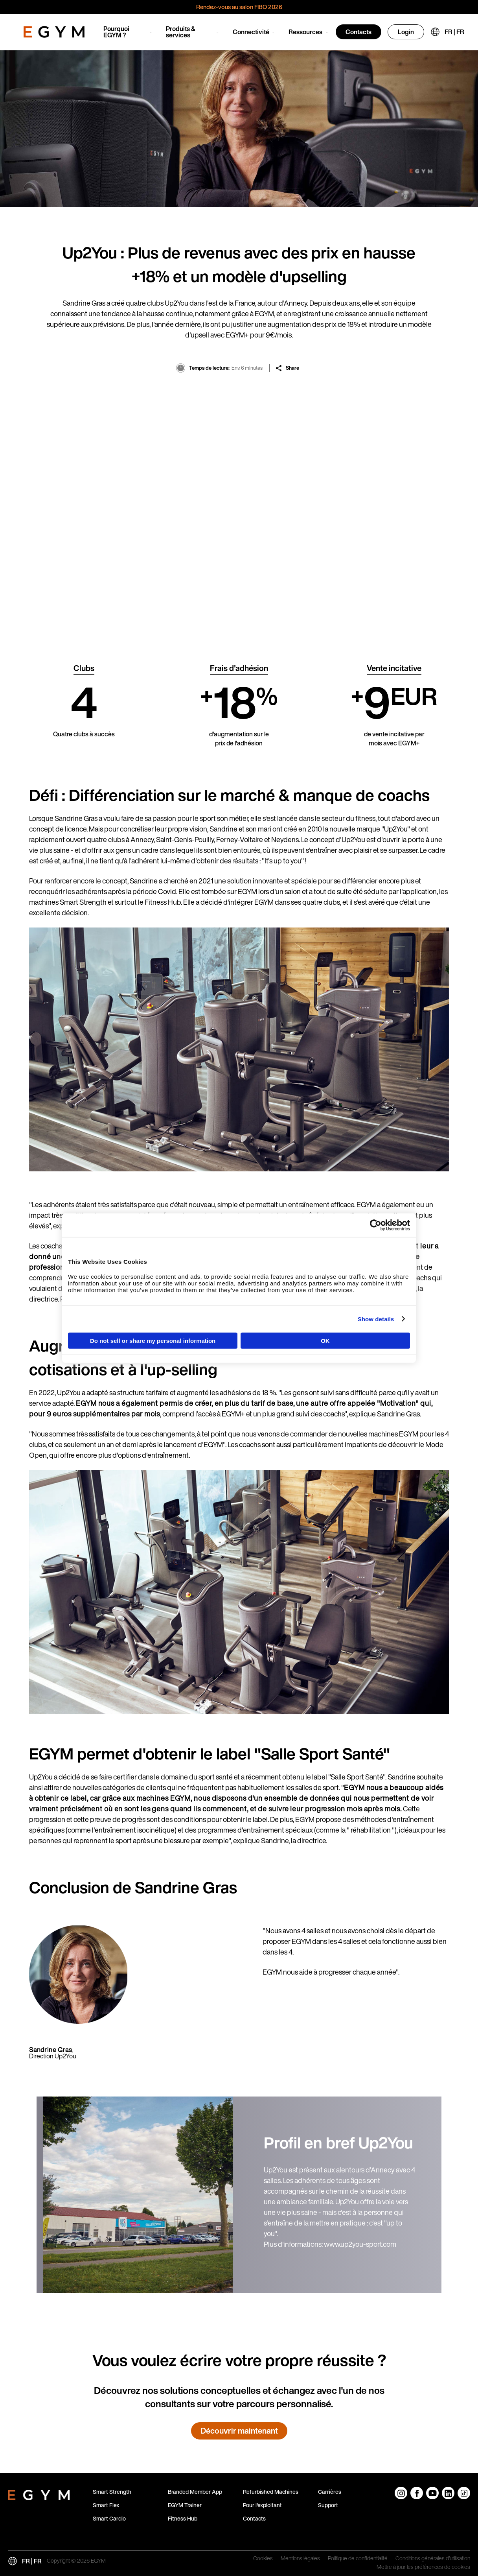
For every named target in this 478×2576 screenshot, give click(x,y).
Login (406, 32)
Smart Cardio (109, 2518)
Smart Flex (106, 2505)
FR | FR (454, 32)
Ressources (305, 32)
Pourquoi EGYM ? (116, 32)
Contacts (358, 32)
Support (328, 2505)
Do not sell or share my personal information (152, 1340)
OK (325, 1340)
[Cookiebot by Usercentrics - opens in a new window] (375, 1225)
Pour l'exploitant (262, 2505)
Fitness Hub (182, 2518)
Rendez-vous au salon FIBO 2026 (239, 6)
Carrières (329, 2491)
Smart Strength (112, 2491)
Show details (376, 1318)
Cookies (263, 2558)
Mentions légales (300, 2558)
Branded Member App (195, 2491)
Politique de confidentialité (358, 2558)
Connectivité (251, 32)
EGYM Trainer (185, 2505)
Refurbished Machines (270, 2491)
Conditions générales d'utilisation (432, 2558)
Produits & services (180, 32)
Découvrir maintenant (239, 2430)
